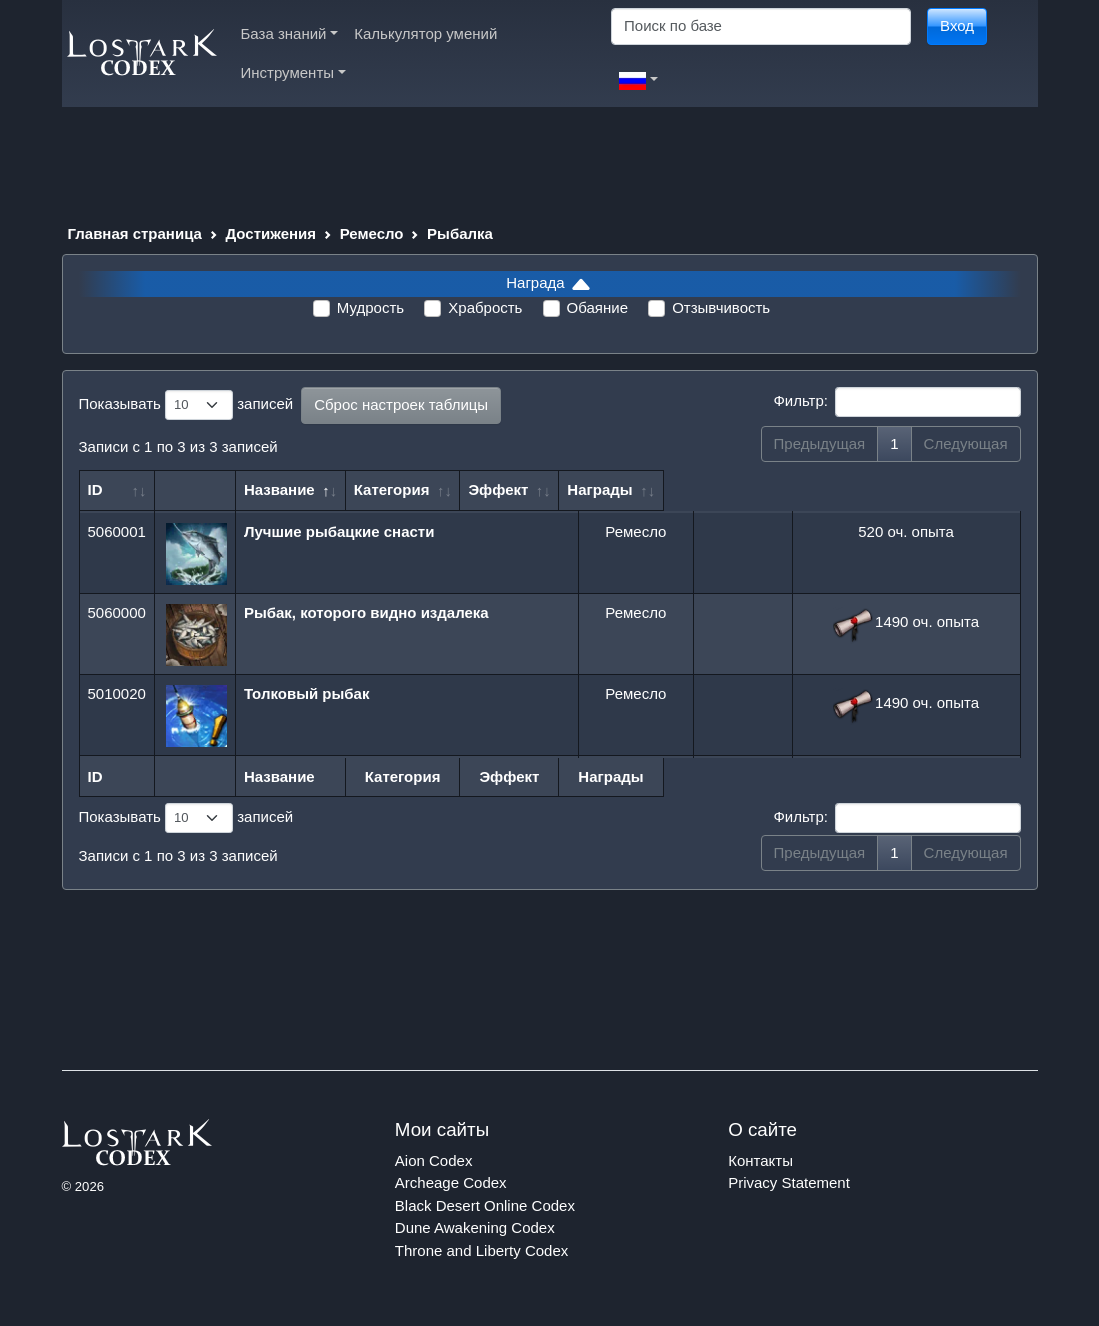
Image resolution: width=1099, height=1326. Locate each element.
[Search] (761, 26)
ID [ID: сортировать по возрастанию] (95, 489)
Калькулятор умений (425, 33)
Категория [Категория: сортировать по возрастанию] (627, 489)
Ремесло (372, 233)
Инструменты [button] (293, 72)
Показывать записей (186, 405)
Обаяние (597, 307)
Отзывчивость (721, 307)
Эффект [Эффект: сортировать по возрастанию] (734, 489)
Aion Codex (434, 1160)
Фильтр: (896, 402)
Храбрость (485, 307)
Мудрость (370, 307)
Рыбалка (460, 233)
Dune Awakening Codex (475, 1227)
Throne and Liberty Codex (481, 1250)
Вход (957, 25)
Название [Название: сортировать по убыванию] (286, 489)
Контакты (760, 1160)
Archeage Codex (451, 1182)
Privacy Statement (789, 1182)
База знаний (290, 33)
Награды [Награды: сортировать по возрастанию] (896, 489)
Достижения (271, 233)
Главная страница (135, 233)
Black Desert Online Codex (485, 1205)
